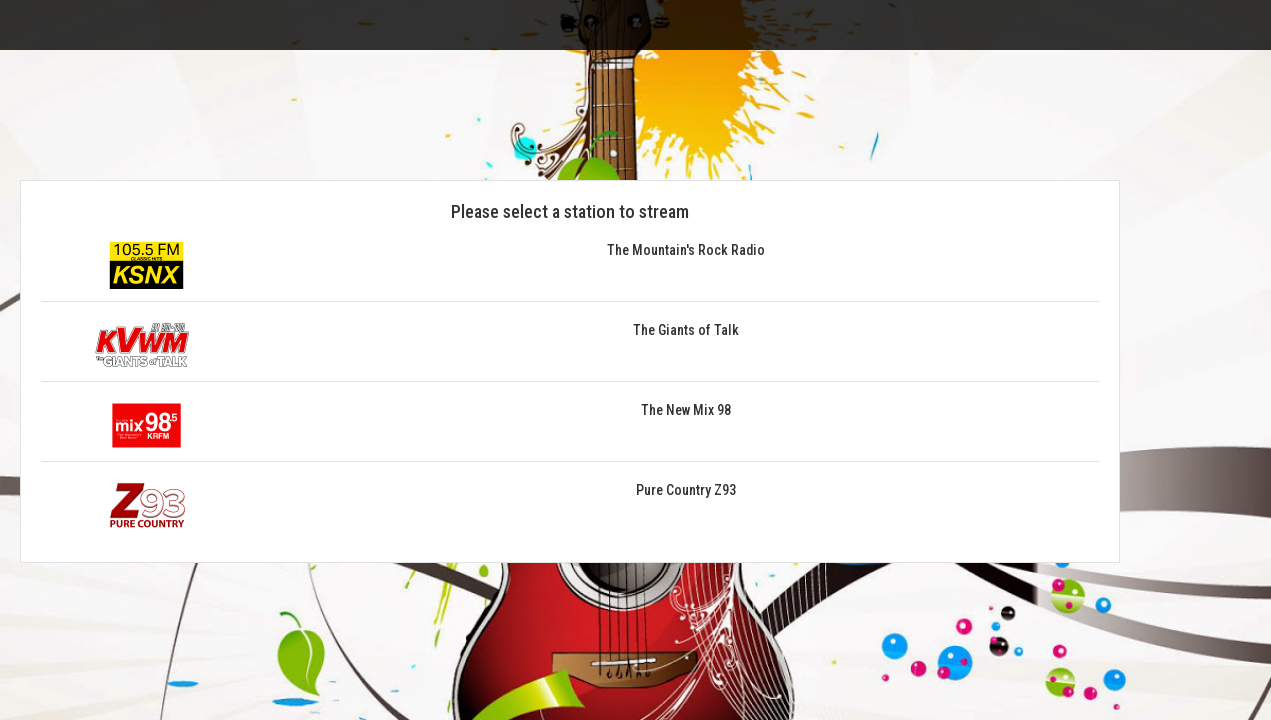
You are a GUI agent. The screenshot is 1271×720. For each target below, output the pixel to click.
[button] (570, 272)
